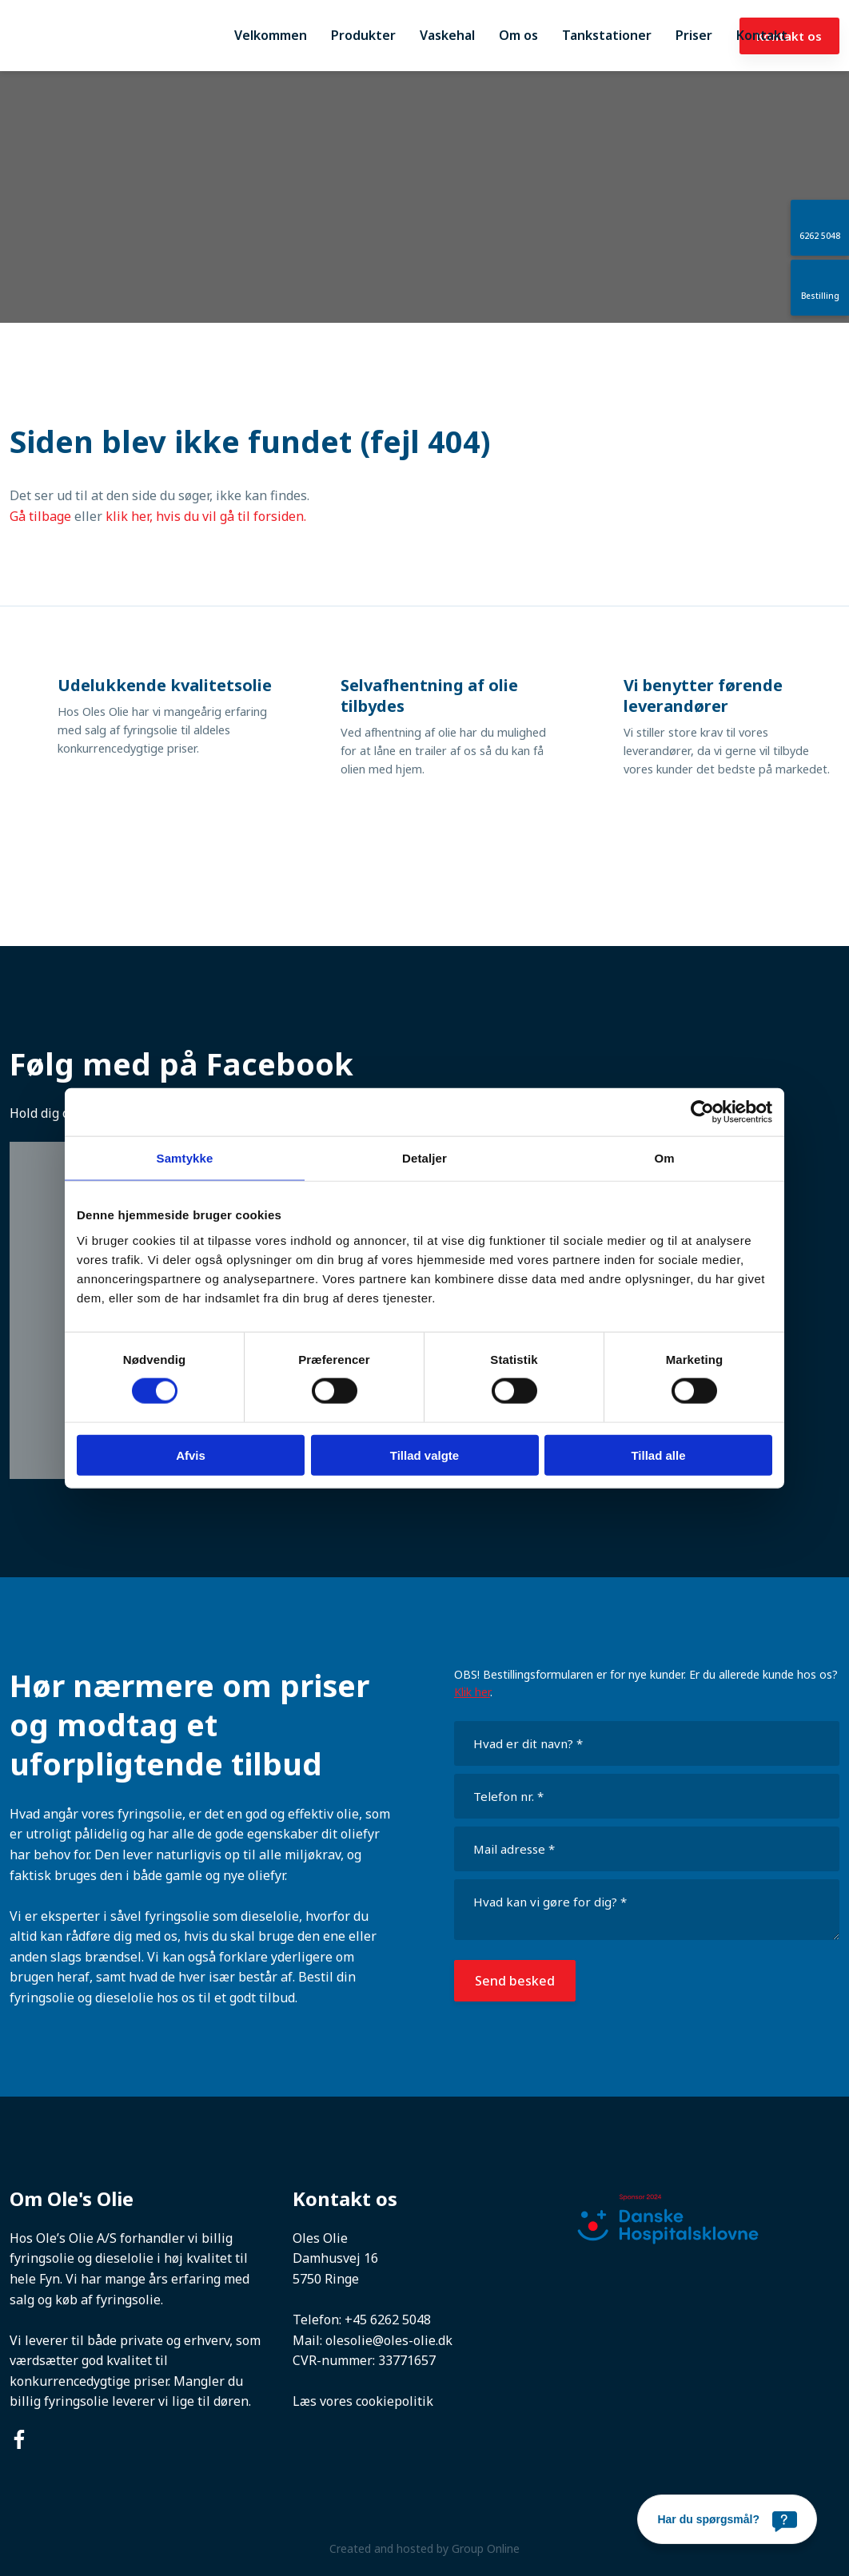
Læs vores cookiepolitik (363, 2401)
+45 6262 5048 (388, 2319)
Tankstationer (607, 35)
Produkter (363, 35)
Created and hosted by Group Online (424, 2548)
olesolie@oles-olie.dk (388, 2340)
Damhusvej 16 (335, 2258)
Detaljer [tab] (424, 1158)
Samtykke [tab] (185, 1158)
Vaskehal (447, 35)
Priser (694, 35)
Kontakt (761, 35)
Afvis (190, 1454)
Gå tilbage (40, 516)
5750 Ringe (326, 2279)
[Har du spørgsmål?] (727, 2519)
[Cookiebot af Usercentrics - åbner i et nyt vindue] (702, 1112)
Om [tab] (664, 1158)
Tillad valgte (424, 1454)
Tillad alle (658, 1454)
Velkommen (270, 35)
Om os (518, 35)
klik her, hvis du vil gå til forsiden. (206, 516)
